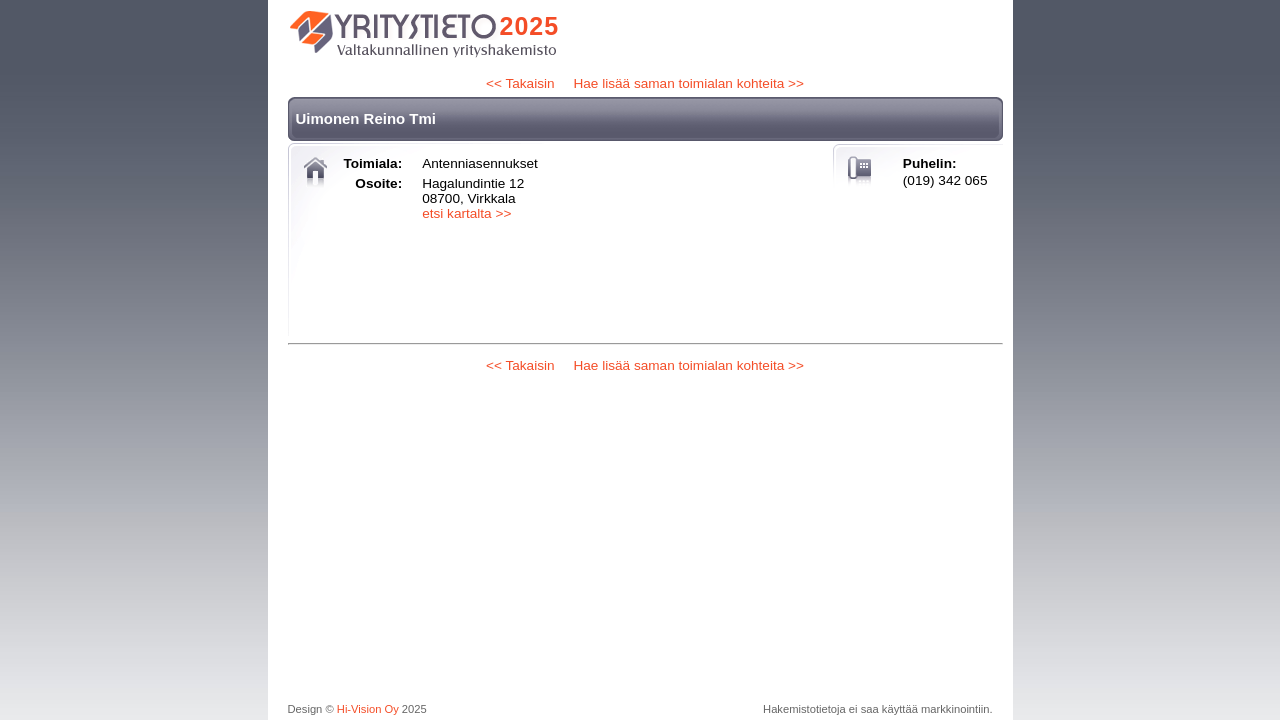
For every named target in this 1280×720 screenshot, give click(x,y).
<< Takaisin (520, 83)
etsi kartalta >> (466, 213)
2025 (530, 26)
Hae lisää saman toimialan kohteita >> (688, 83)
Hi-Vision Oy (368, 709)
